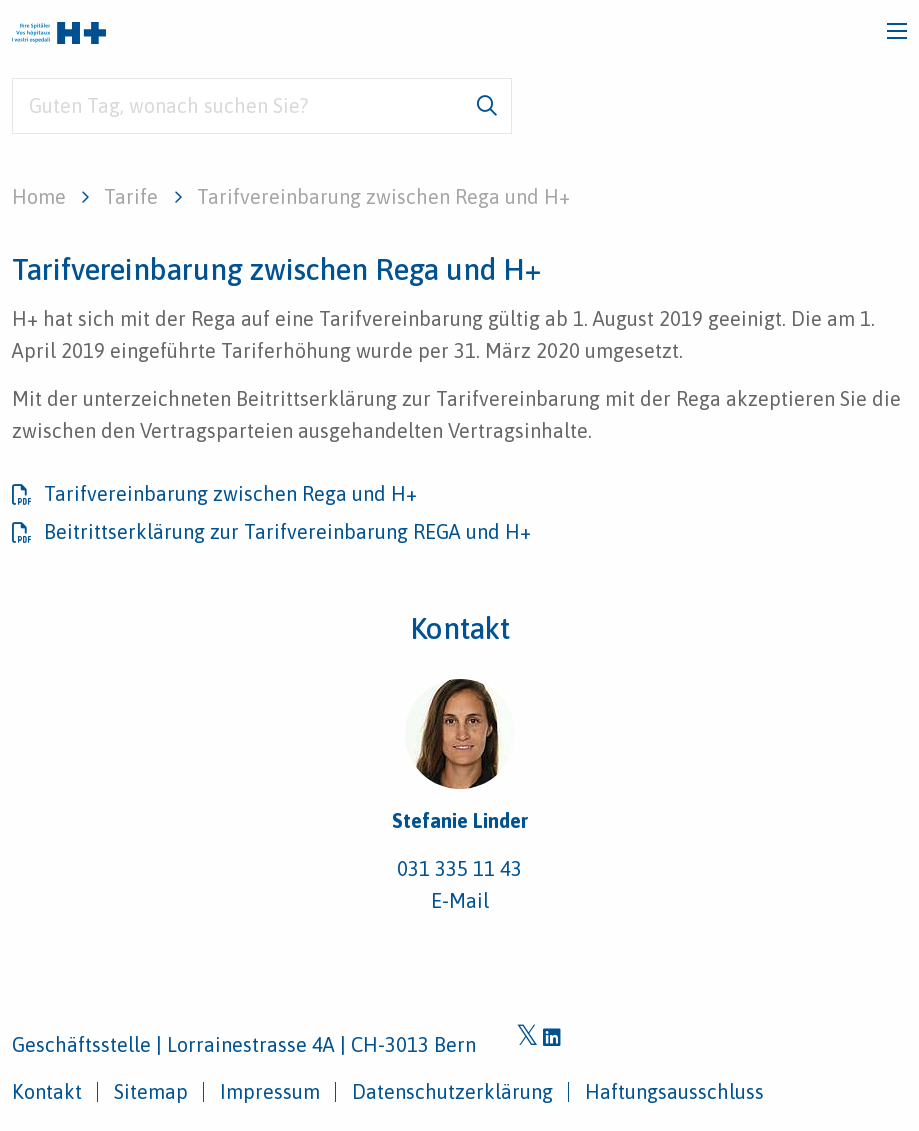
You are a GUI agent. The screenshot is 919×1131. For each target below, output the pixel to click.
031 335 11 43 (459, 868)
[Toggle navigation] (897, 31)
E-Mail (460, 900)
